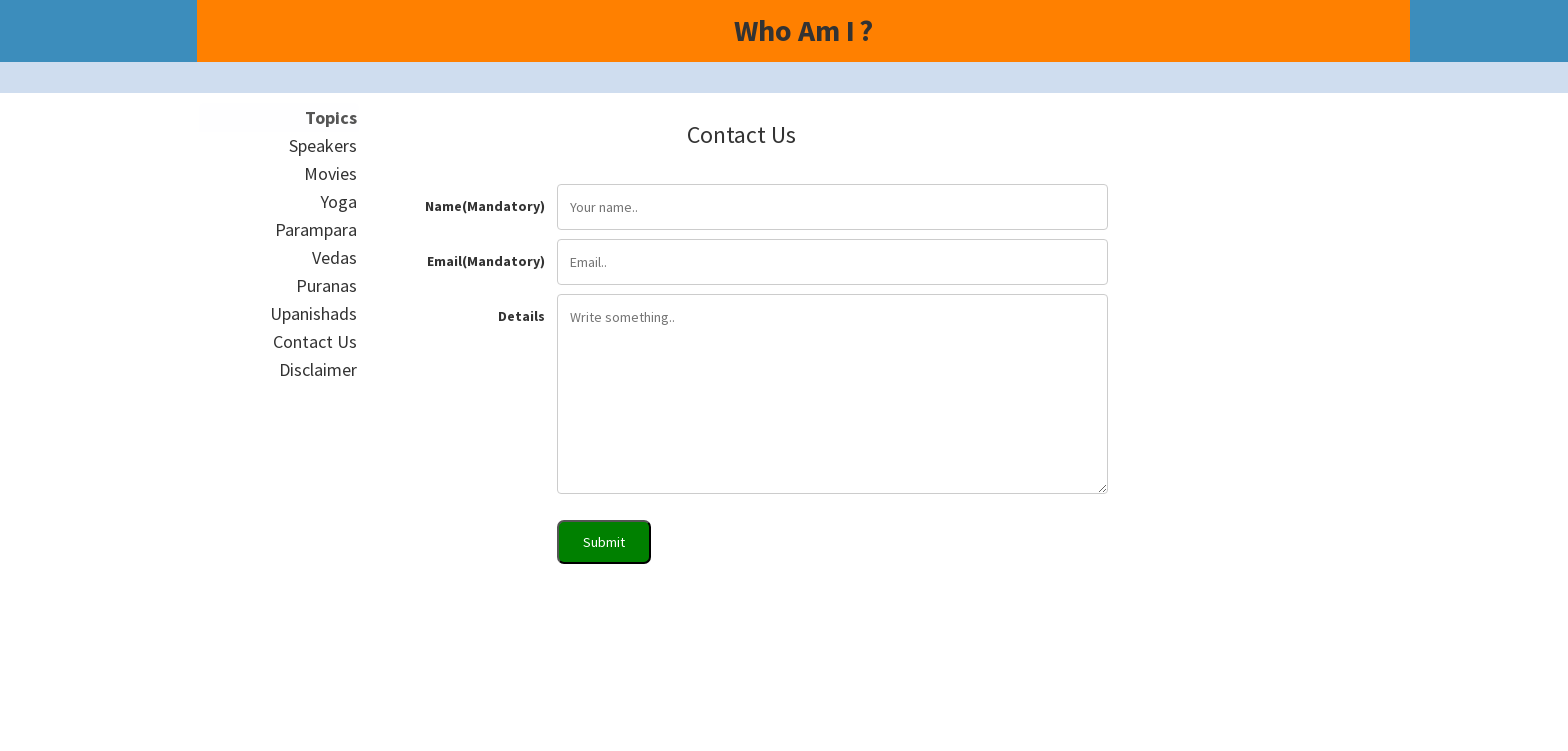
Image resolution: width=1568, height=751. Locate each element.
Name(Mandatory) (485, 206)
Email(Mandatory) (486, 261)
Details (521, 316)
